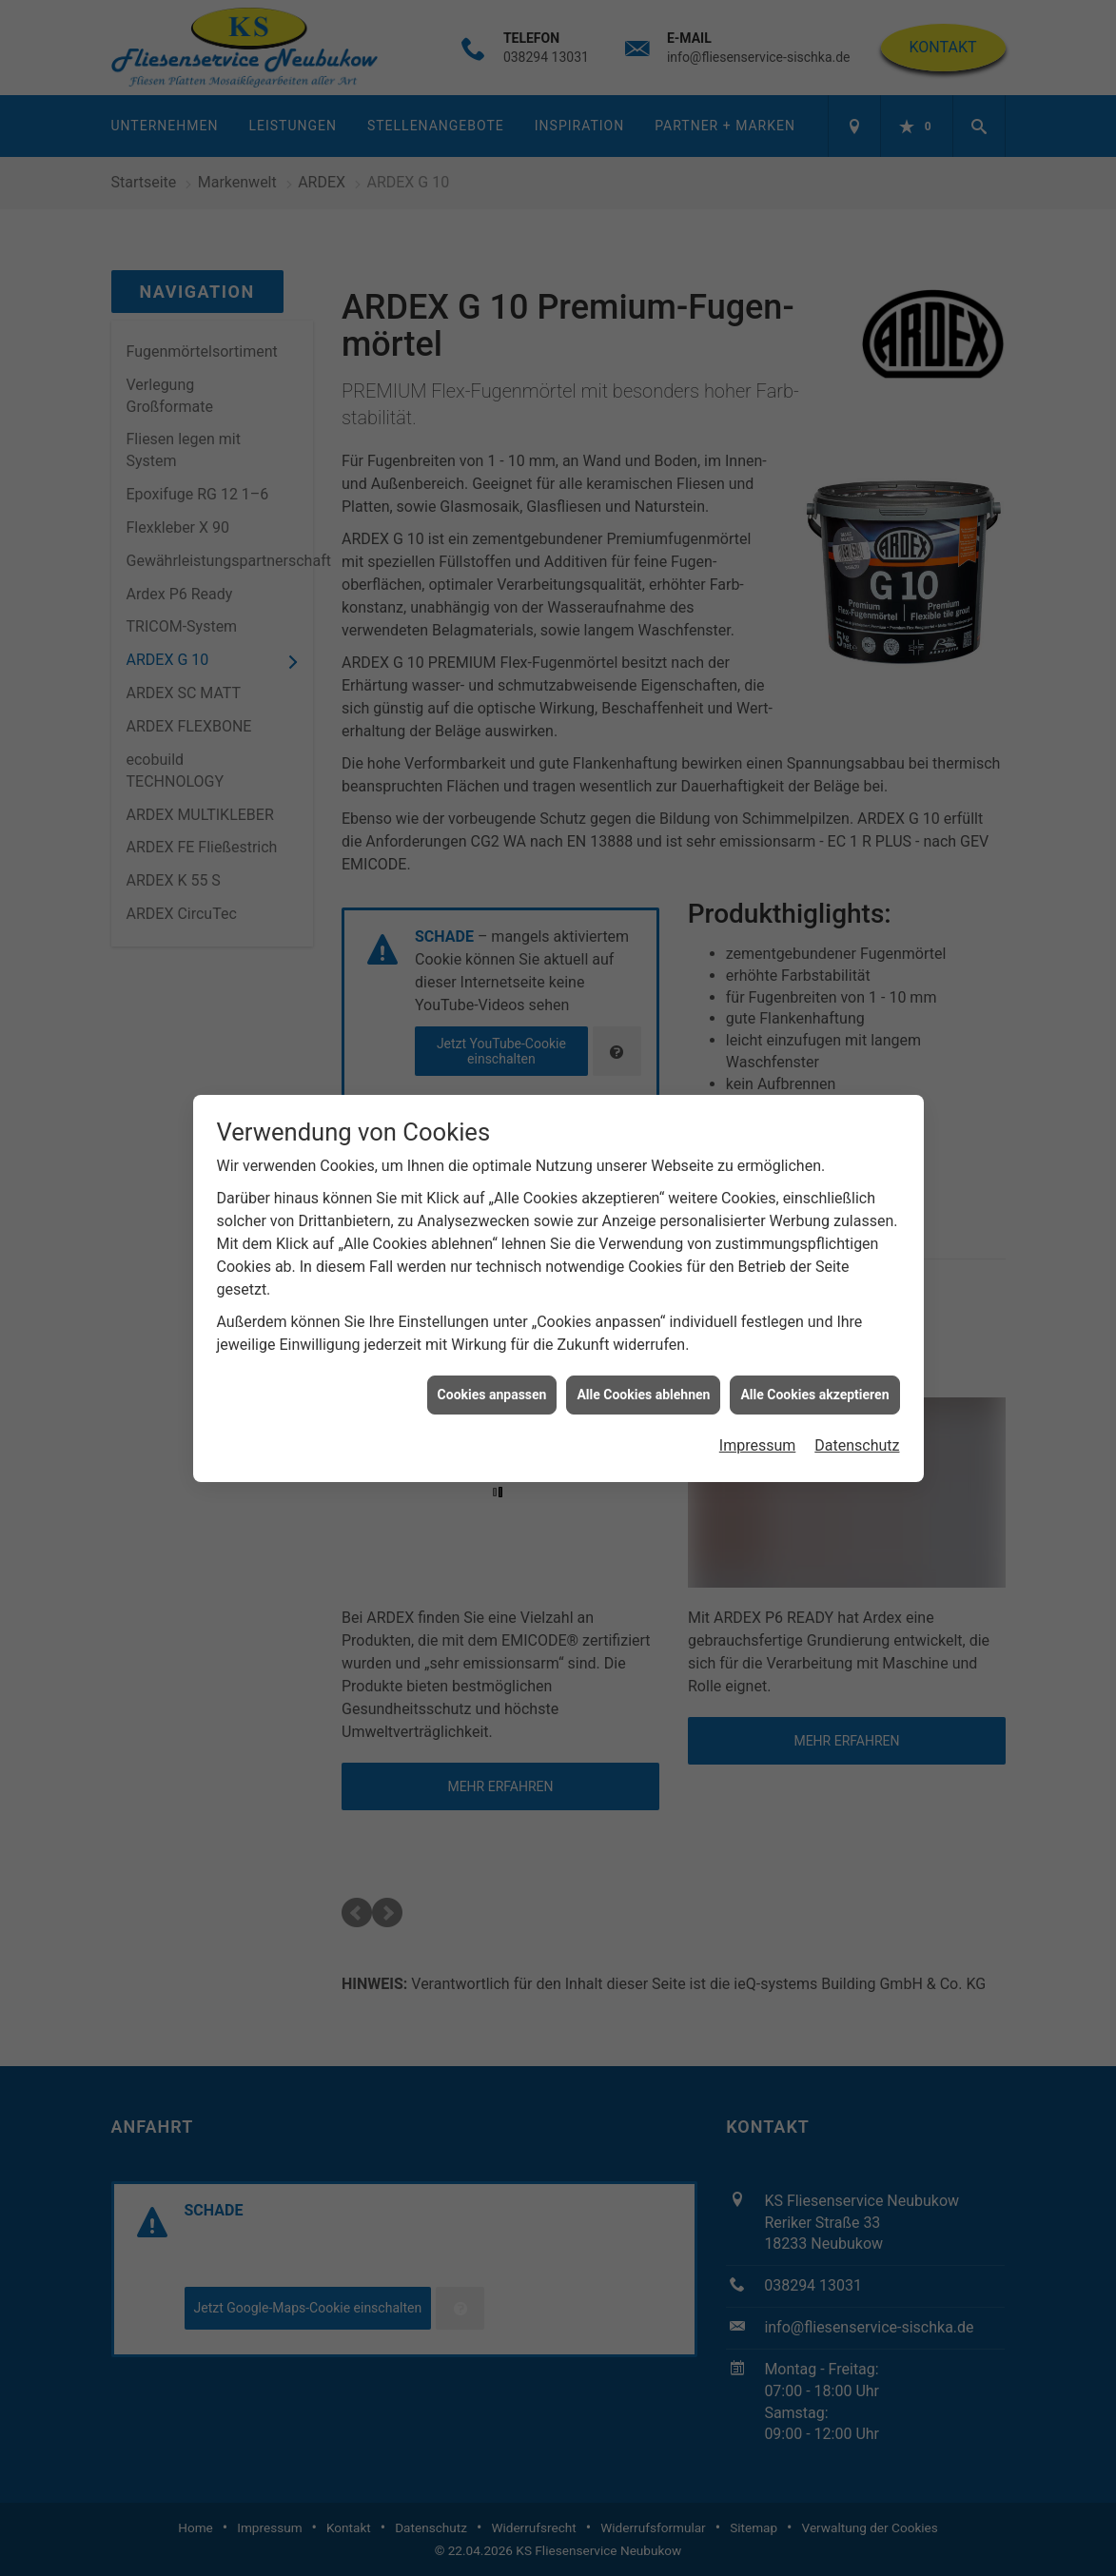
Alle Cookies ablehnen (643, 1356)
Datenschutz (856, 1408)
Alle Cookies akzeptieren (814, 1356)
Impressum (757, 1408)
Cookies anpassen (492, 1356)
